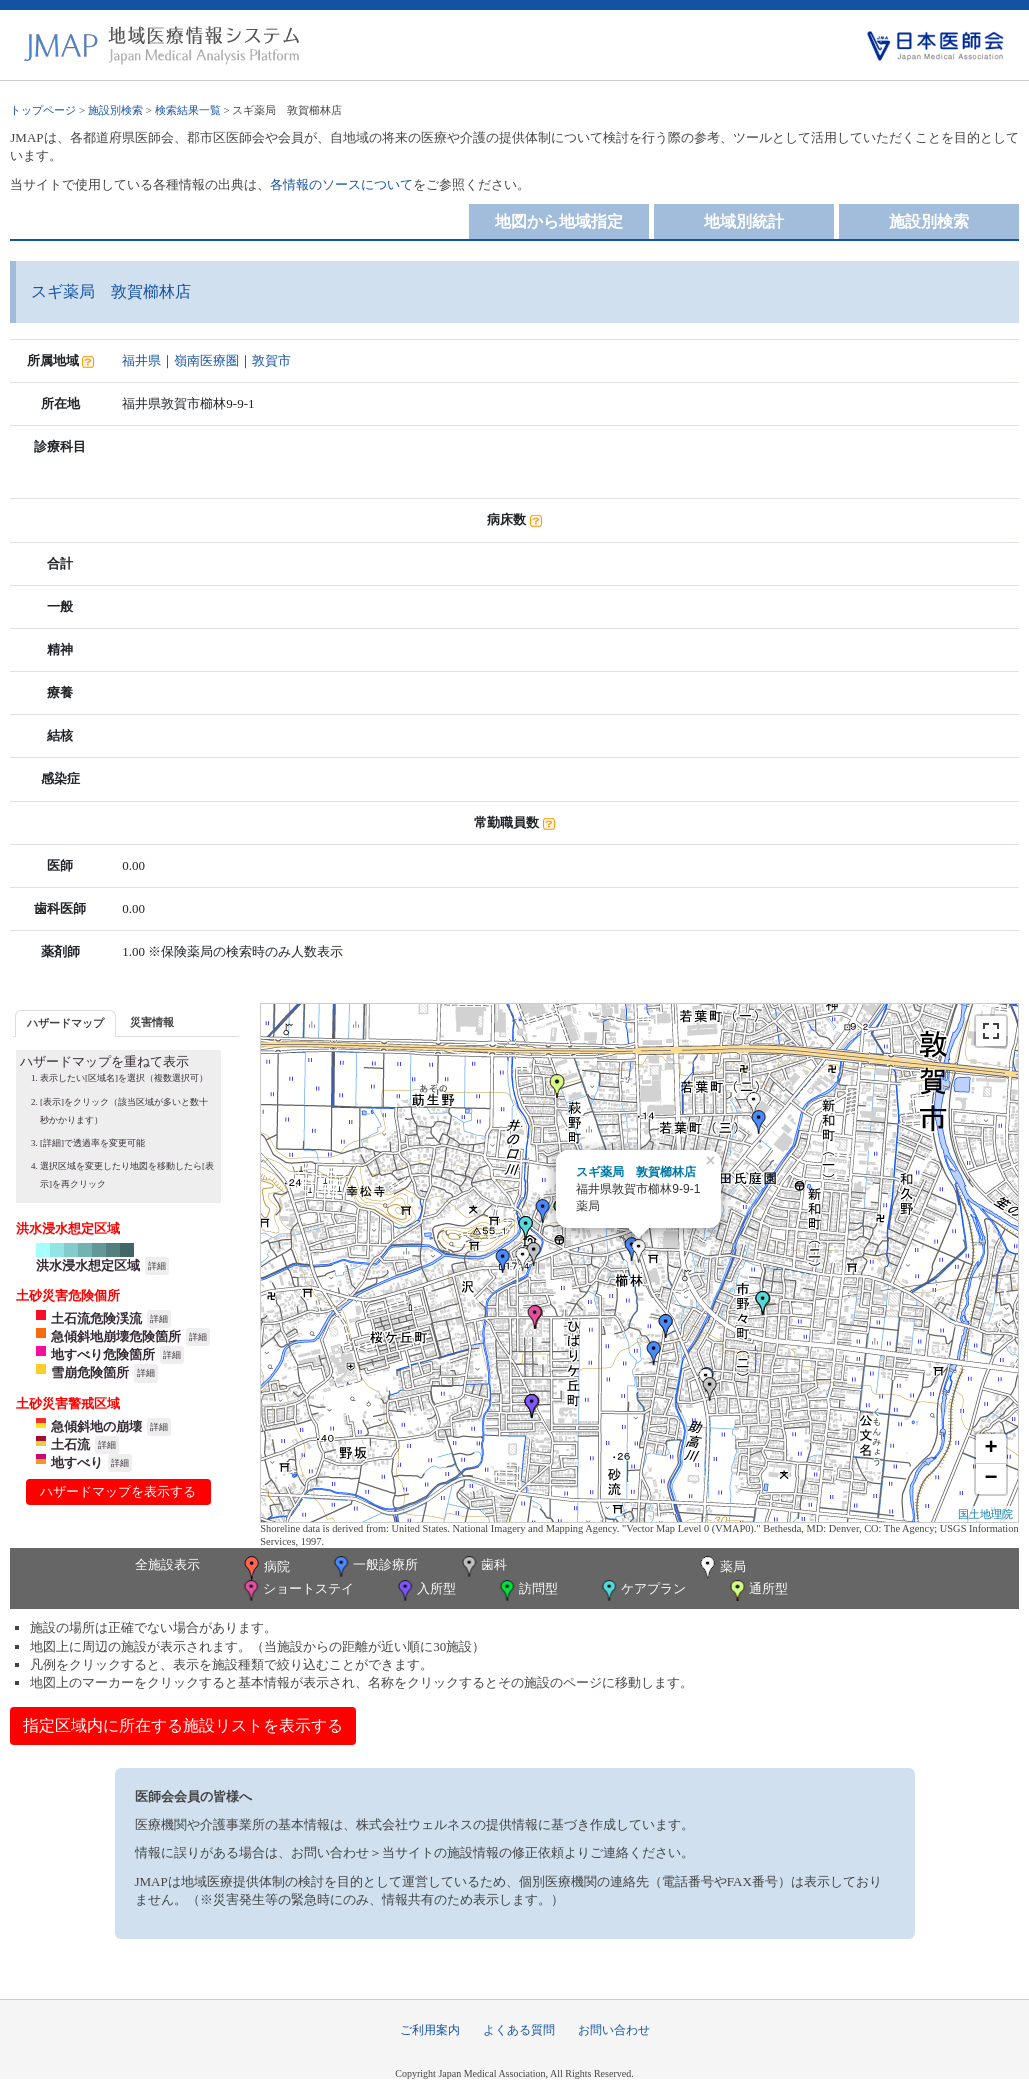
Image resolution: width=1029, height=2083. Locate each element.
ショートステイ (297, 1590)
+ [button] (991, 1449)
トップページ (43, 110)
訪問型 (527, 1590)
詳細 (157, 1266)
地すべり (77, 1462)
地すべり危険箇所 (103, 1354)
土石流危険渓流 (96, 1318)
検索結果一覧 (188, 110)
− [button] (991, 1479)
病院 (265, 1568)
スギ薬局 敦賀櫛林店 (636, 1172)
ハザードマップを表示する (118, 1491)
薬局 (721, 1568)
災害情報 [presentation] (152, 1022)
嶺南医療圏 (206, 360)
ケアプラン (642, 1590)
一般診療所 (374, 1566)
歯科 (482, 1566)
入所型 (425, 1590)
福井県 (141, 360)
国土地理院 (985, 1514)
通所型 (757, 1590)
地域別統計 (744, 221)
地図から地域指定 (559, 221)
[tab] (65, 1023)
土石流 (70, 1444)
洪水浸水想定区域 (88, 1265)
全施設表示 (167, 1564)
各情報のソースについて (341, 184)
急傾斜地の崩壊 (96, 1426)
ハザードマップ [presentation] (65, 1023)
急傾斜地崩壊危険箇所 (116, 1336)
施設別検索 (115, 110)
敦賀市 (271, 360)
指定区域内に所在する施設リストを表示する (183, 1725)
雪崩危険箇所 (90, 1372)
